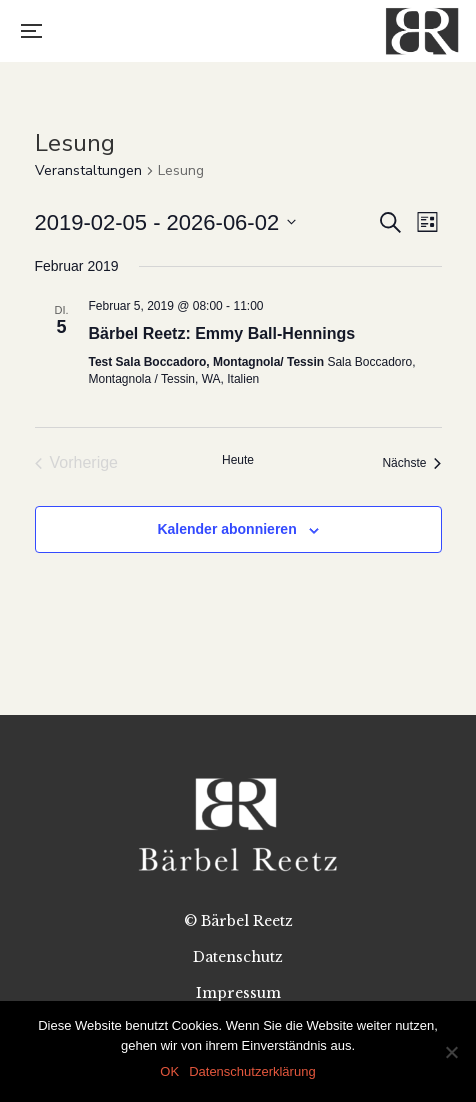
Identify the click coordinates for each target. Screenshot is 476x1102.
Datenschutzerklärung (252, 1071)
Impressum (238, 993)
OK (169, 1071)
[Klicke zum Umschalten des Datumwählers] (166, 222)
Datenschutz (238, 957)
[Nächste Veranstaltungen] (411, 463)
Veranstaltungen (88, 170)
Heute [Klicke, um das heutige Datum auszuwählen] (238, 460)
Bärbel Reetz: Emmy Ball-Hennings (222, 333)
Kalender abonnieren (226, 529)
